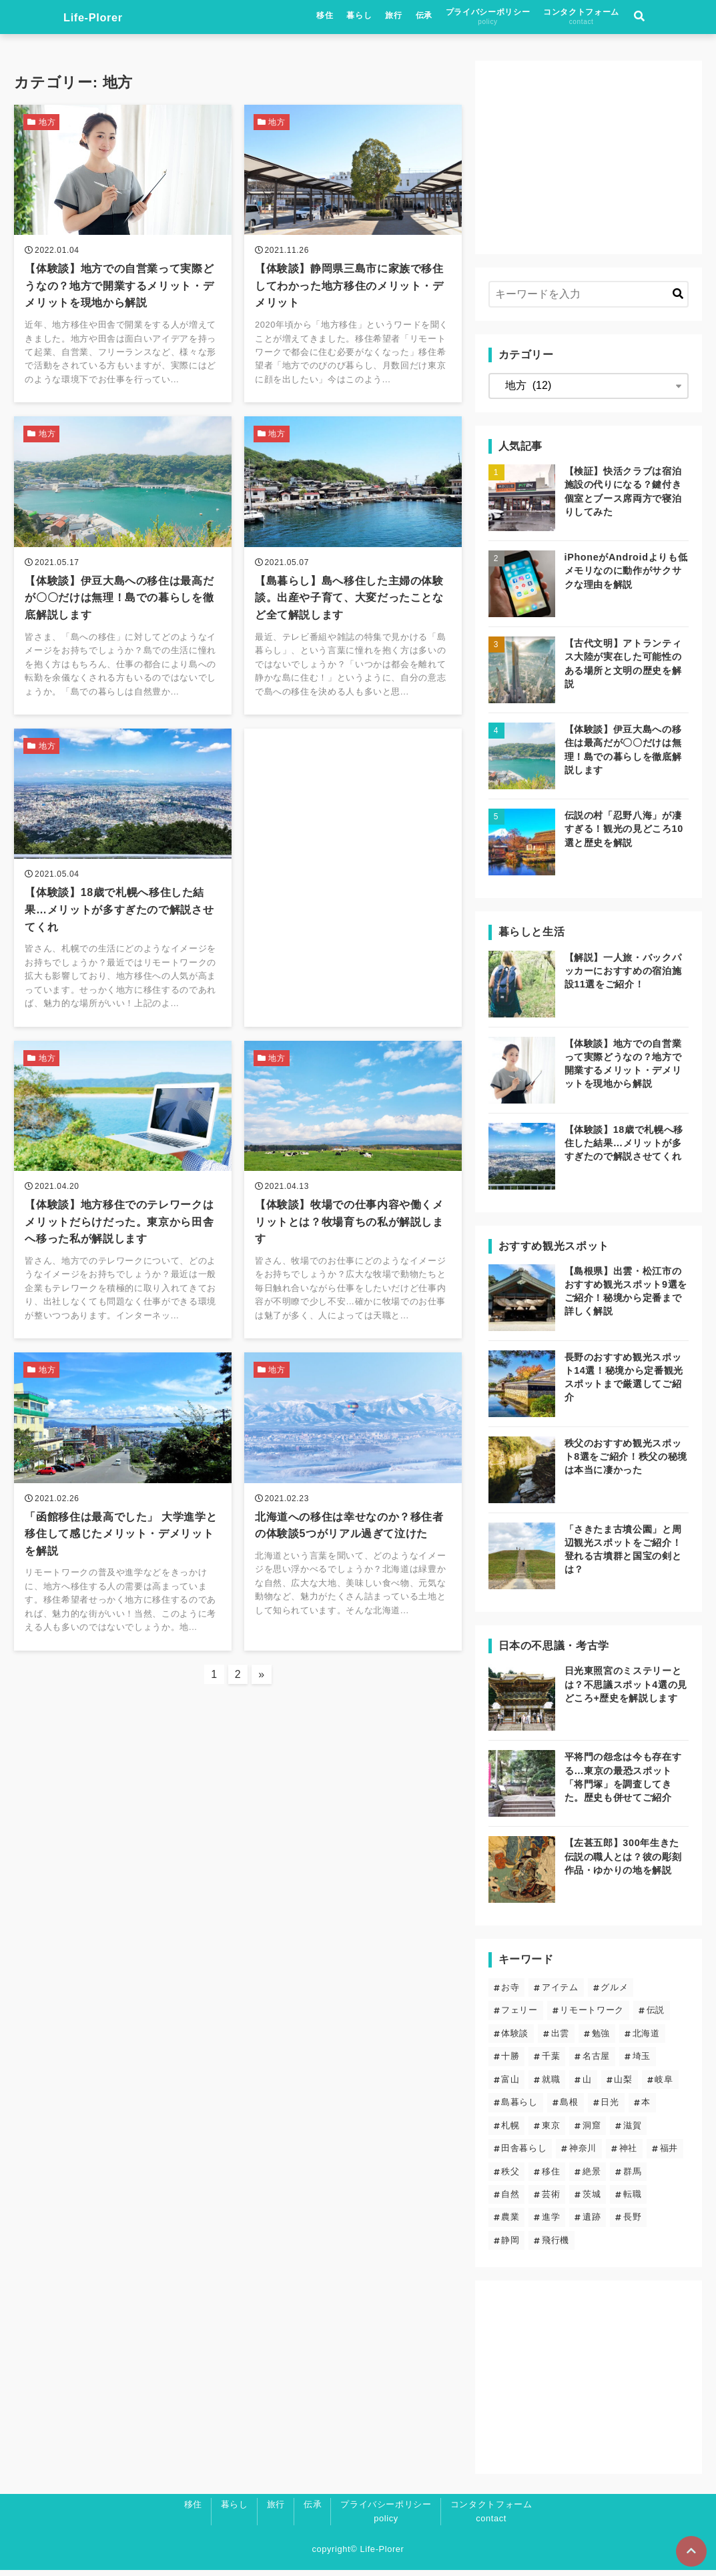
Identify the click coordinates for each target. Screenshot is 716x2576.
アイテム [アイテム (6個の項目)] (560, 1993)
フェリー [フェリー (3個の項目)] (519, 2016)
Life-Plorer (48, 20)
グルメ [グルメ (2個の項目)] (614, 1993)
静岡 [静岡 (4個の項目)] (510, 2246)
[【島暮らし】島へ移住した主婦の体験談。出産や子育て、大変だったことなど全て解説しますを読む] (353, 577)
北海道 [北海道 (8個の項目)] (646, 2039)
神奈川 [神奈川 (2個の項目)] (583, 2154)
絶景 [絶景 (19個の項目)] (592, 2177)
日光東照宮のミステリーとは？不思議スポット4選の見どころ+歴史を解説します (626, 1690)
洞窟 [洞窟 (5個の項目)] (592, 2131)
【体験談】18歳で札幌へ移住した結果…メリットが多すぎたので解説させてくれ (624, 1149)
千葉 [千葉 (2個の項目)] (551, 2062)
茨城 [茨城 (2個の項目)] (592, 2200)
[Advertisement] (353, 862)
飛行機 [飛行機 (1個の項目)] (555, 2246)
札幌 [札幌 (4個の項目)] (510, 2131)
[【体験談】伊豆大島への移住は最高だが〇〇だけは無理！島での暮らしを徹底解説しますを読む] (123, 577)
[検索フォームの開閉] (688, 20)
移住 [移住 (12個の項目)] (551, 2177)
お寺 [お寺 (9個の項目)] (510, 1993)
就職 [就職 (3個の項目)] (551, 2085)
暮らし (408, 18)
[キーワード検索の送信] (678, 300)
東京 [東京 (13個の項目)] (551, 2131)
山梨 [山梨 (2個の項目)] (623, 2085)
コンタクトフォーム (631, 19)
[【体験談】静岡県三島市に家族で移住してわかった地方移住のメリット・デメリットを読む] (353, 260)
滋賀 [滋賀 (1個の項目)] (632, 2131)
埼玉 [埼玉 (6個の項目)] (642, 2062)
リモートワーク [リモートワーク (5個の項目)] (591, 2016)
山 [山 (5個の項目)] (587, 2085)
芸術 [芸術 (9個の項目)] (551, 2200)
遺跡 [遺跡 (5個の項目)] (592, 2223)
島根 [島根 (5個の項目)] (569, 2108)
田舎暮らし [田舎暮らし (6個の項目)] (524, 2154)
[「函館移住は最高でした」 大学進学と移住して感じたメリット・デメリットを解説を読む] (123, 1531)
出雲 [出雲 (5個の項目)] (560, 2039)
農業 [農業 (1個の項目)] (510, 2223)
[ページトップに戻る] (690, 2550)
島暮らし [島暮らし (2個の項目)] (519, 2108)
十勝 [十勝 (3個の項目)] (510, 2062)
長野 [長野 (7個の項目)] (632, 2223)
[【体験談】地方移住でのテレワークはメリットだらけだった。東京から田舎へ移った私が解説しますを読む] (123, 1213)
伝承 (472, 18)
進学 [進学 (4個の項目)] (551, 2223)
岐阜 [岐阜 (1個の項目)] (664, 2085)
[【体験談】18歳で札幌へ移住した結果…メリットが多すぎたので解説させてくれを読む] (123, 896)
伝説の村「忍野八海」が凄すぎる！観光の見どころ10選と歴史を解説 (624, 834)
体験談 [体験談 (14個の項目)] (514, 2039)
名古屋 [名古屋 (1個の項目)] (596, 2062)
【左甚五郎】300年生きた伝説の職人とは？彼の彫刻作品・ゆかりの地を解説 (623, 1862)
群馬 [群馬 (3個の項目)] (632, 2177)
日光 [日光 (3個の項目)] (610, 2108)
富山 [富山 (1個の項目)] (510, 2085)
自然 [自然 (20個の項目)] (510, 2200)
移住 (374, 18)
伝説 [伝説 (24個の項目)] (656, 2016)
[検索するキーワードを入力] (588, 300)
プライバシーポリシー (536, 19)
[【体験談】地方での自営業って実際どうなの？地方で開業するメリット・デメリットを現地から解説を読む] (123, 260)
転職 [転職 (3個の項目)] (632, 2200)
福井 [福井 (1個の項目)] (669, 2154)
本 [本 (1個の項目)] (646, 2108)
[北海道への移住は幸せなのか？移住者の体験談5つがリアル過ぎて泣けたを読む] (353, 1531)
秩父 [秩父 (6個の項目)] (510, 2177)
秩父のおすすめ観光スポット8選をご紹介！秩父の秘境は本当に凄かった (626, 1462)
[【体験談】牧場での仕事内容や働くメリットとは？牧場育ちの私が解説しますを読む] (353, 1213)
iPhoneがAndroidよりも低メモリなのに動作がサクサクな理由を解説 (626, 576)
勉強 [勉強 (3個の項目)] (601, 2039)
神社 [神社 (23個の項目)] (628, 2154)
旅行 (442, 18)
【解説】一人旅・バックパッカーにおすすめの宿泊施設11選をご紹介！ (623, 976)
